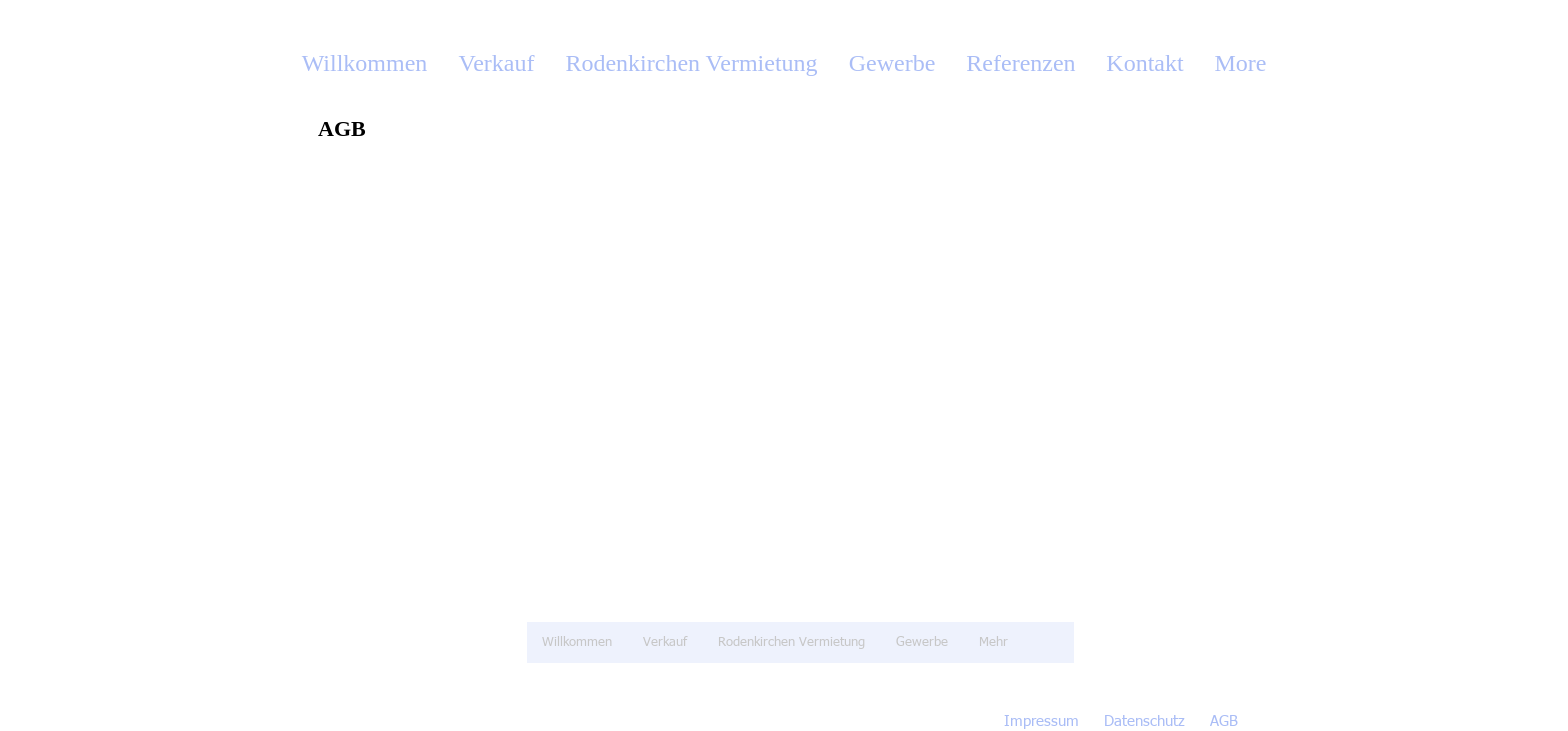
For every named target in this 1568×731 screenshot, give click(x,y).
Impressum (1041, 721)
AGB (1224, 721)
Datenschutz (1144, 721)
